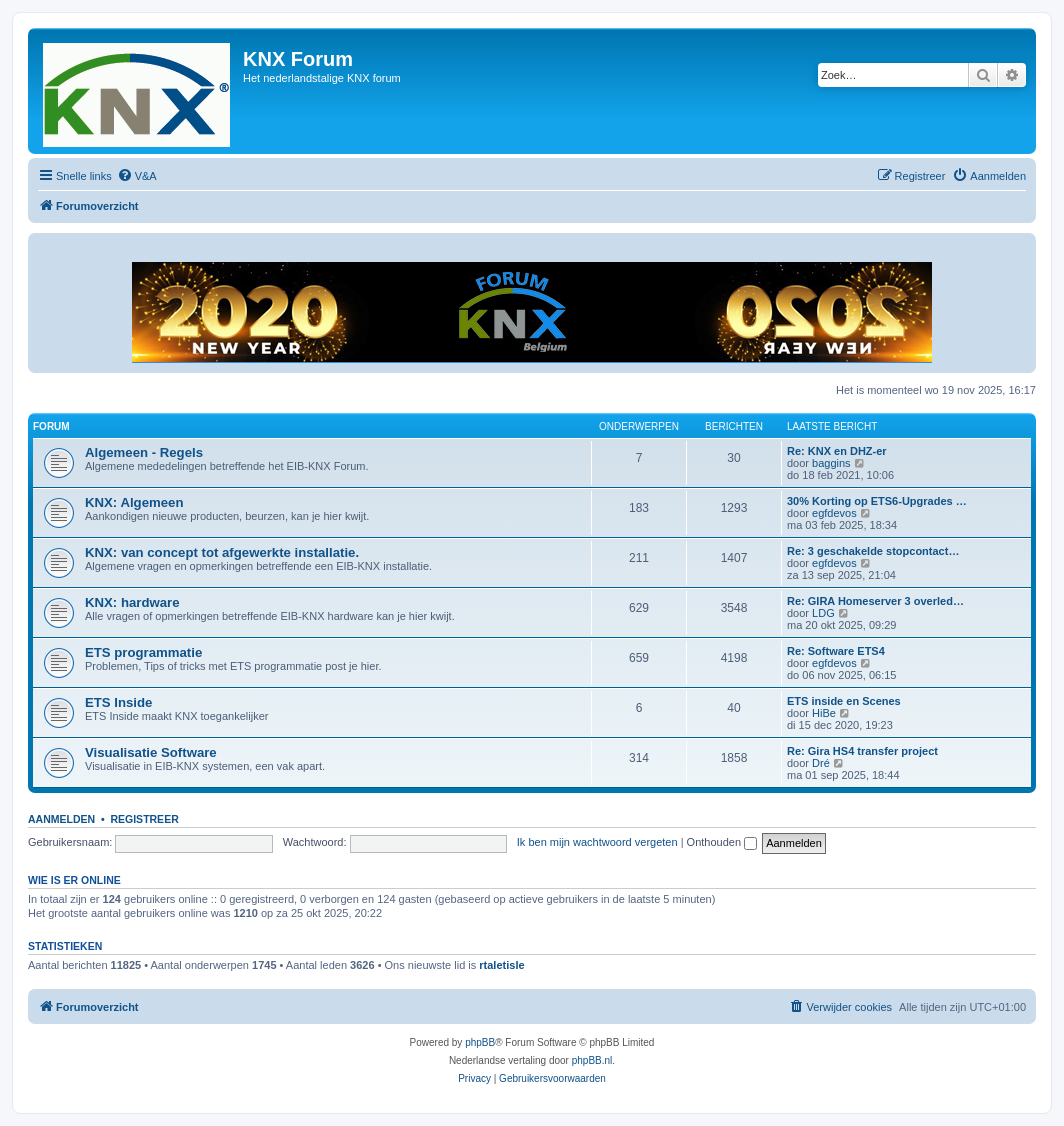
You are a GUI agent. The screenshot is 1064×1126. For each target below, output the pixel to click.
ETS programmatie (143, 652)
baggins (831, 463)
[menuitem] (137, 176)
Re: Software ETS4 (836, 651)
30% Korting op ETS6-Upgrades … (877, 501)
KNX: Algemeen (134, 502)
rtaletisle (501, 965)
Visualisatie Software (151, 752)
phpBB (480, 1042)
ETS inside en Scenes (844, 701)
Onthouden (722, 842)
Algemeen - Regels (144, 452)
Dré (821, 763)
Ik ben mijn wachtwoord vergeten (597, 842)
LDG (823, 613)
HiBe (824, 713)
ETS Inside (118, 702)
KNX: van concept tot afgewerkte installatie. (222, 552)
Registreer (144, 819)
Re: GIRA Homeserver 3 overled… (875, 601)
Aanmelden (61, 819)
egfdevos (834, 513)
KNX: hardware (132, 602)
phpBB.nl (592, 1060)
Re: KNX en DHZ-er (837, 451)
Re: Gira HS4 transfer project (862, 751)
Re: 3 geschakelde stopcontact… (873, 551)
